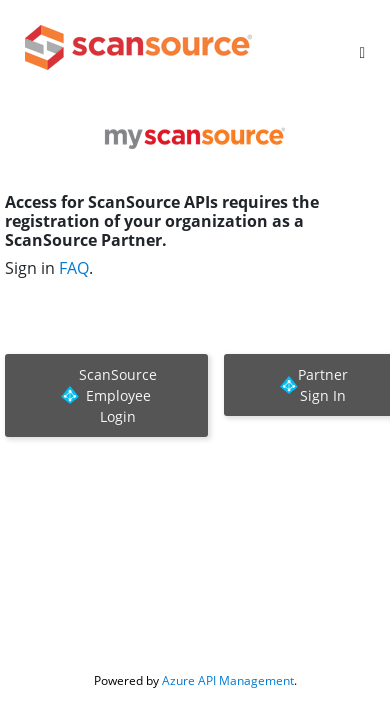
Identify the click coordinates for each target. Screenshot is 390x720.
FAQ (74, 268)
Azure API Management (228, 680)
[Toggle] (362, 52)
